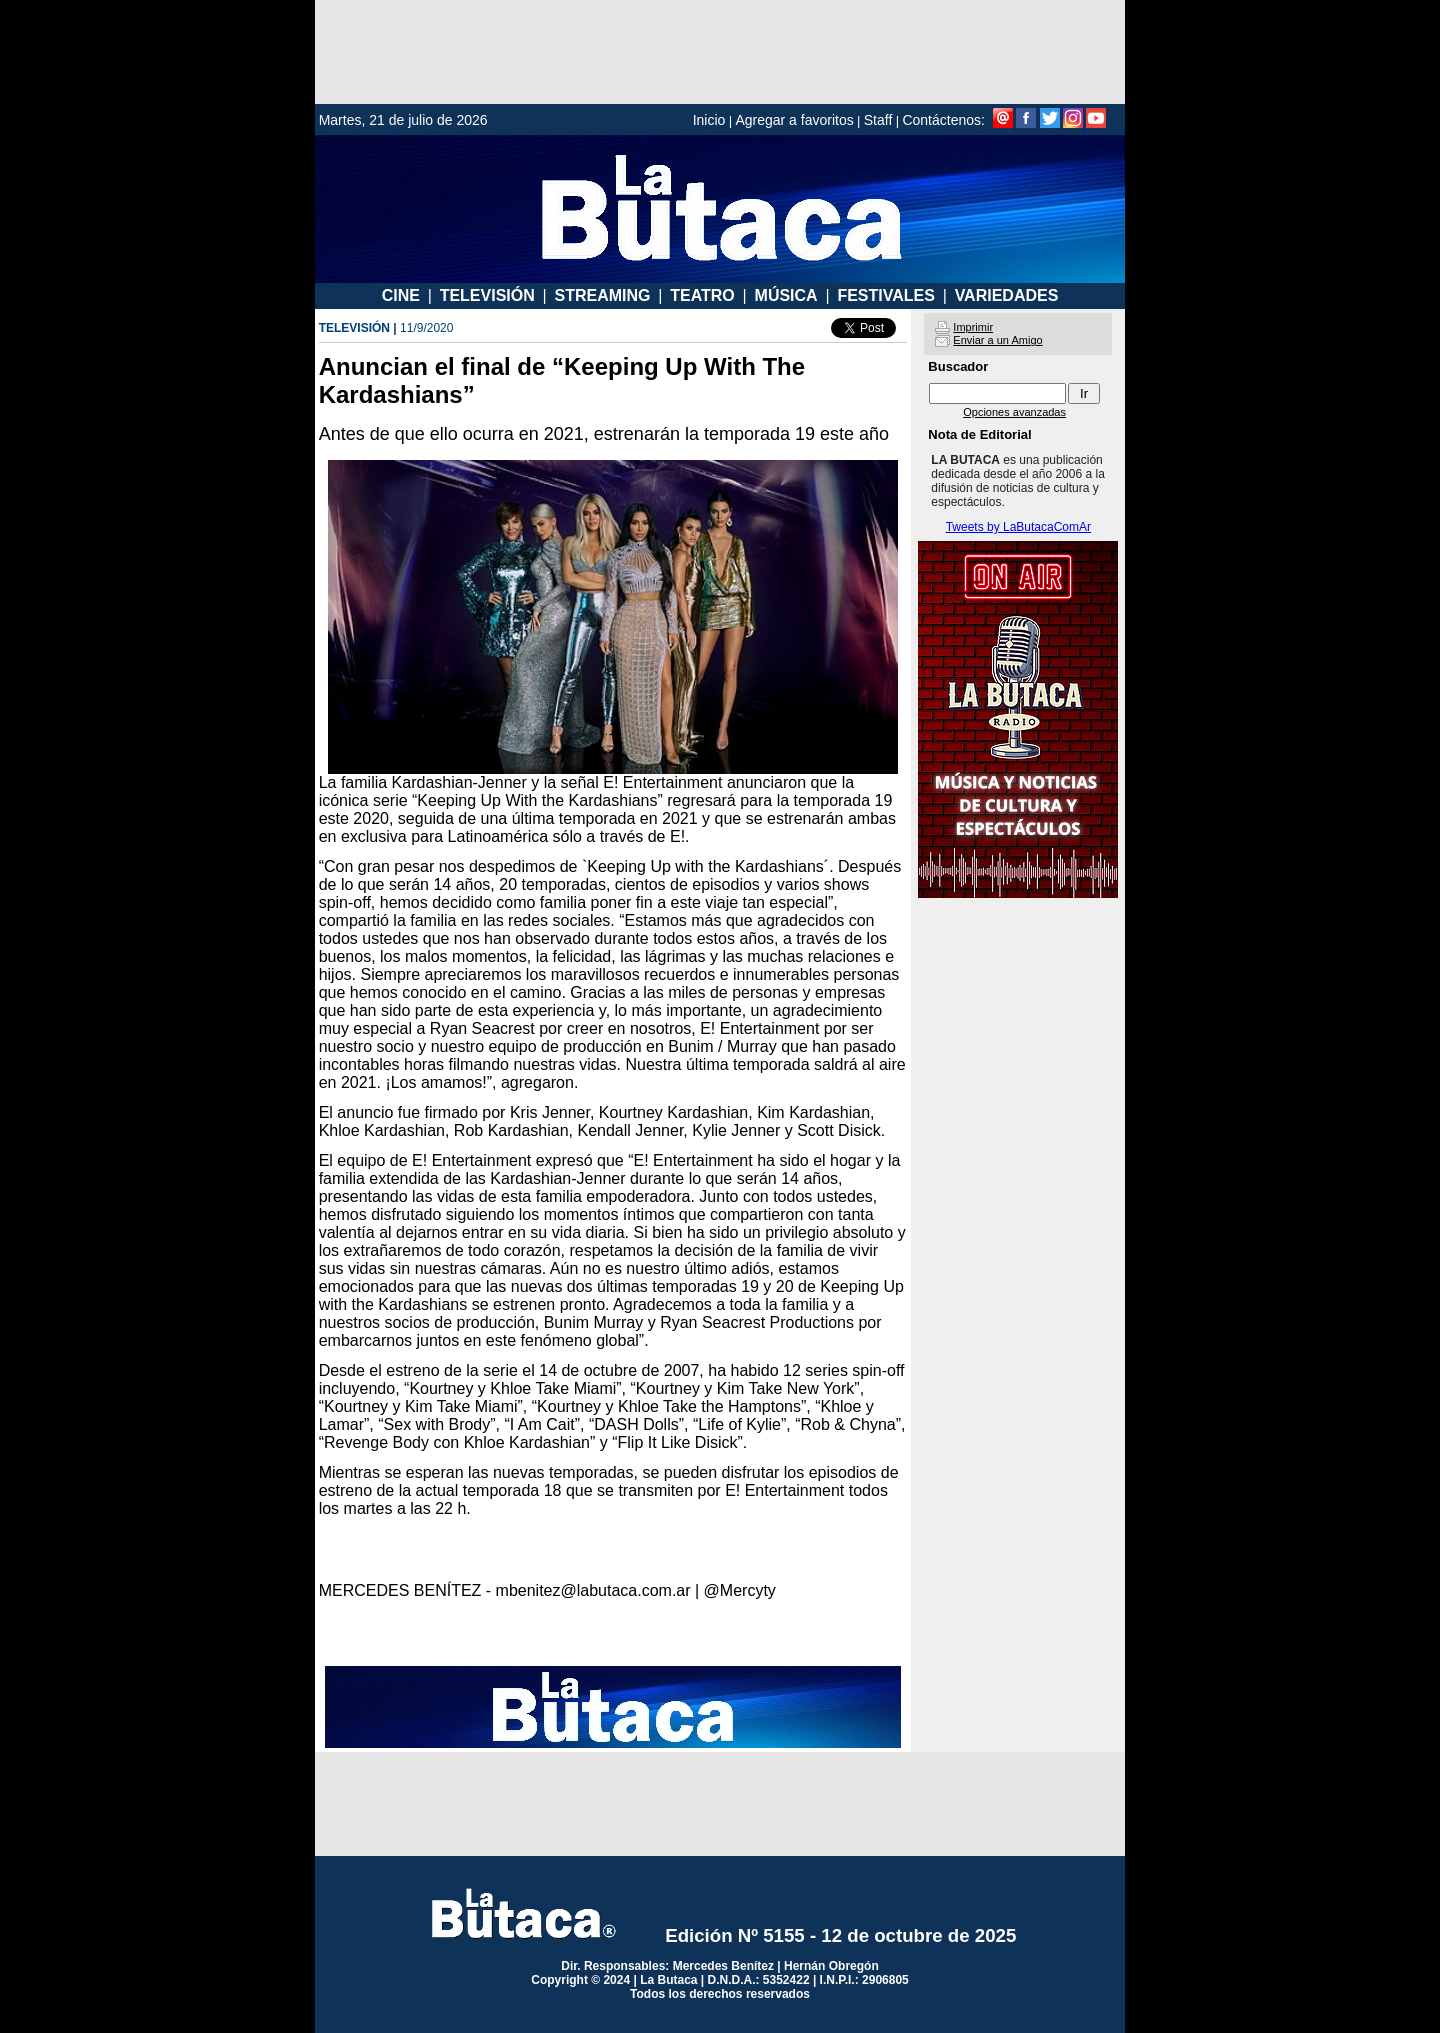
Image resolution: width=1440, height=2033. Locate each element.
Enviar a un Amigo (997, 340)
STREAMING (602, 295)
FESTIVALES (886, 295)
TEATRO (702, 295)
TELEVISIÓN (487, 295)
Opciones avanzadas (1014, 412)
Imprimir (973, 327)
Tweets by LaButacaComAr (1018, 527)
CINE (401, 295)
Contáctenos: (943, 120)
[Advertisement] (720, 52)
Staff (878, 120)
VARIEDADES (1007, 295)
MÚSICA (786, 295)
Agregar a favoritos (794, 120)
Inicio (709, 120)
